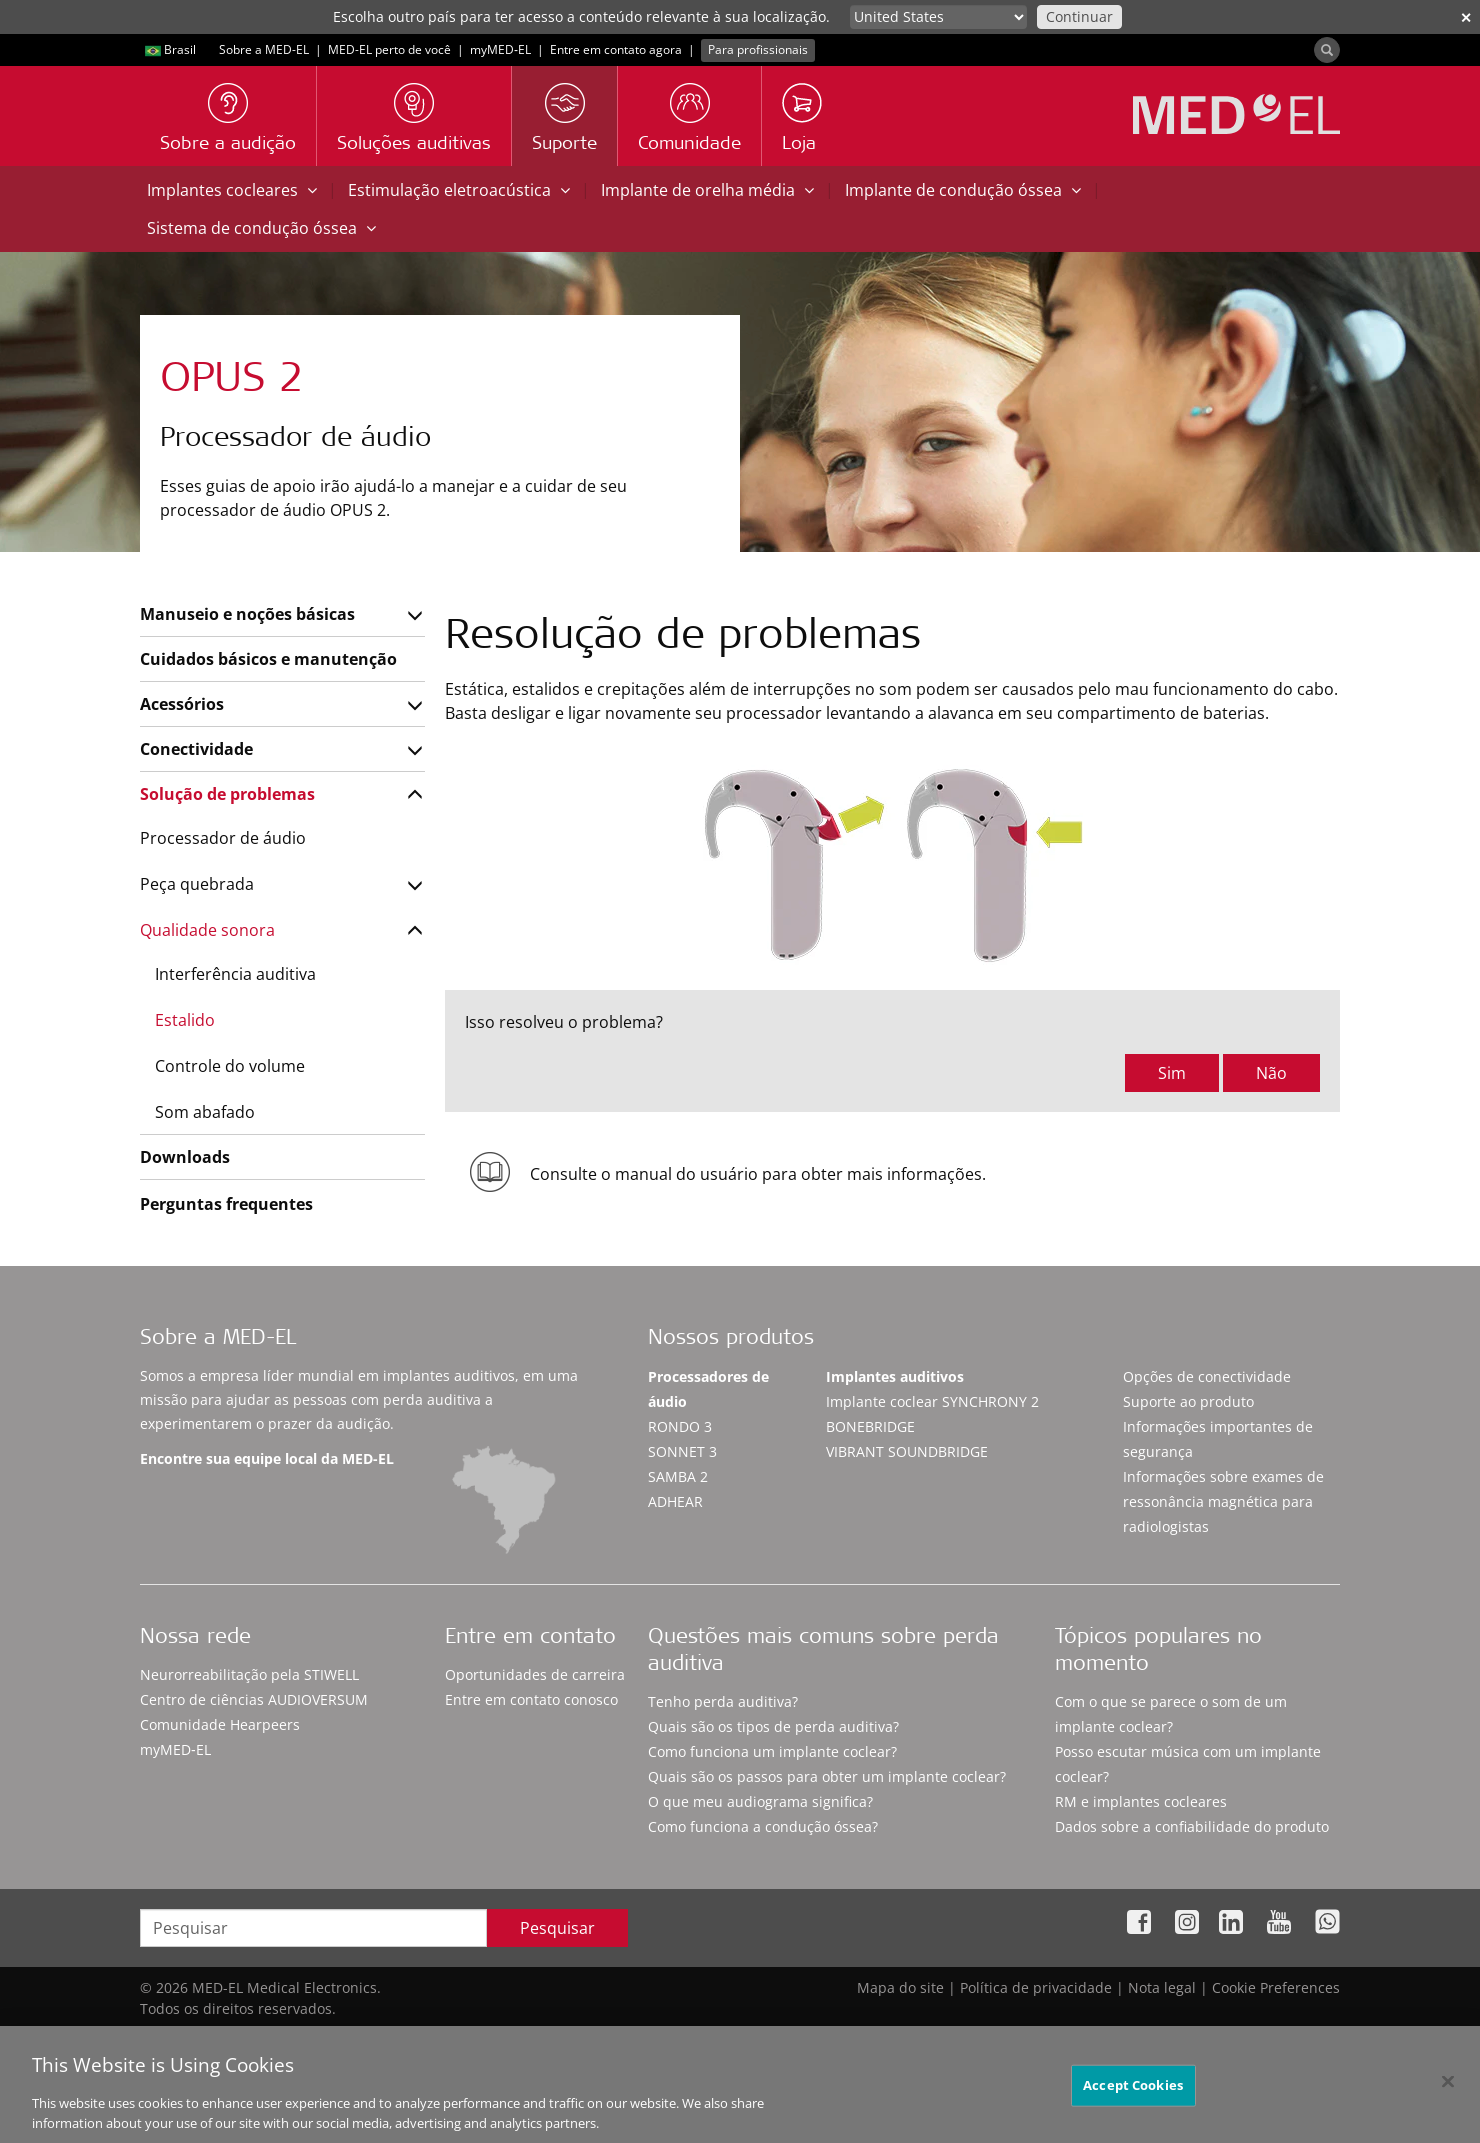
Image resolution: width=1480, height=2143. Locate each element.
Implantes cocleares (232, 190)
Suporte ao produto (1188, 1401)
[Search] (1327, 50)
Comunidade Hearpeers (220, 1724)
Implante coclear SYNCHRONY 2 (932, 1401)
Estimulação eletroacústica (459, 190)
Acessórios (182, 704)
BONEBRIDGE (870, 1426)
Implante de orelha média (707, 190)
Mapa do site (900, 1987)
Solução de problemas (227, 794)
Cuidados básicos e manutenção (268, 659)
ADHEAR (675, 1501)
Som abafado (205, 1112)
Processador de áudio (223, 838)
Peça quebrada (197, 884)
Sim (1172, 1073)
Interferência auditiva (235, 974)
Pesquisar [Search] (557, 1928)
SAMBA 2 (678, 1476)
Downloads (185, 1157)
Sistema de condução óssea (261, 228)
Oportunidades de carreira (535, 1674)
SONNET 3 (682, 1451)
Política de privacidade (1036, 1987)
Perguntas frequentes (226, 1204)
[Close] (1448, 2092)
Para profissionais (758, 49)
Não (1271, 1073)
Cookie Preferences (1276, 1987)
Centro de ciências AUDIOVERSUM (254, 1699)
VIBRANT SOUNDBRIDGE (907, 1451)
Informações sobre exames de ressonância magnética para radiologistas (1223, 1501)
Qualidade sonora (207, 930)
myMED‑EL (500, 49)
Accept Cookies (1133, 2095)
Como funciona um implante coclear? (772, 1751)
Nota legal (1162, 1987)
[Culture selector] (938, 17)
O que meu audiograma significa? (760, 1801)
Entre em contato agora (616, 49)
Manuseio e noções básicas (247, 614)
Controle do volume (230, 1066)
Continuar (1079, 16)
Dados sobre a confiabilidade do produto (1192, 1826)
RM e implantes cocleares (1141, 1801)
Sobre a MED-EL (264, 49)
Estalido (185, 1020)
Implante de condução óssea (963, 190)
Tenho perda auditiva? (723, 1701)
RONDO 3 (680, 1426)
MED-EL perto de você (389, 49)
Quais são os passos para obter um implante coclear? (827, 1776)
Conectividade (196, 749)
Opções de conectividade (1207, 1376)
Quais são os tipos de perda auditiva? (773, 1726)
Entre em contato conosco (531, 1699)
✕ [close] (1466, 17)
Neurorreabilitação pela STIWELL (249, 1674)
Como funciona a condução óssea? (763, 1826)
